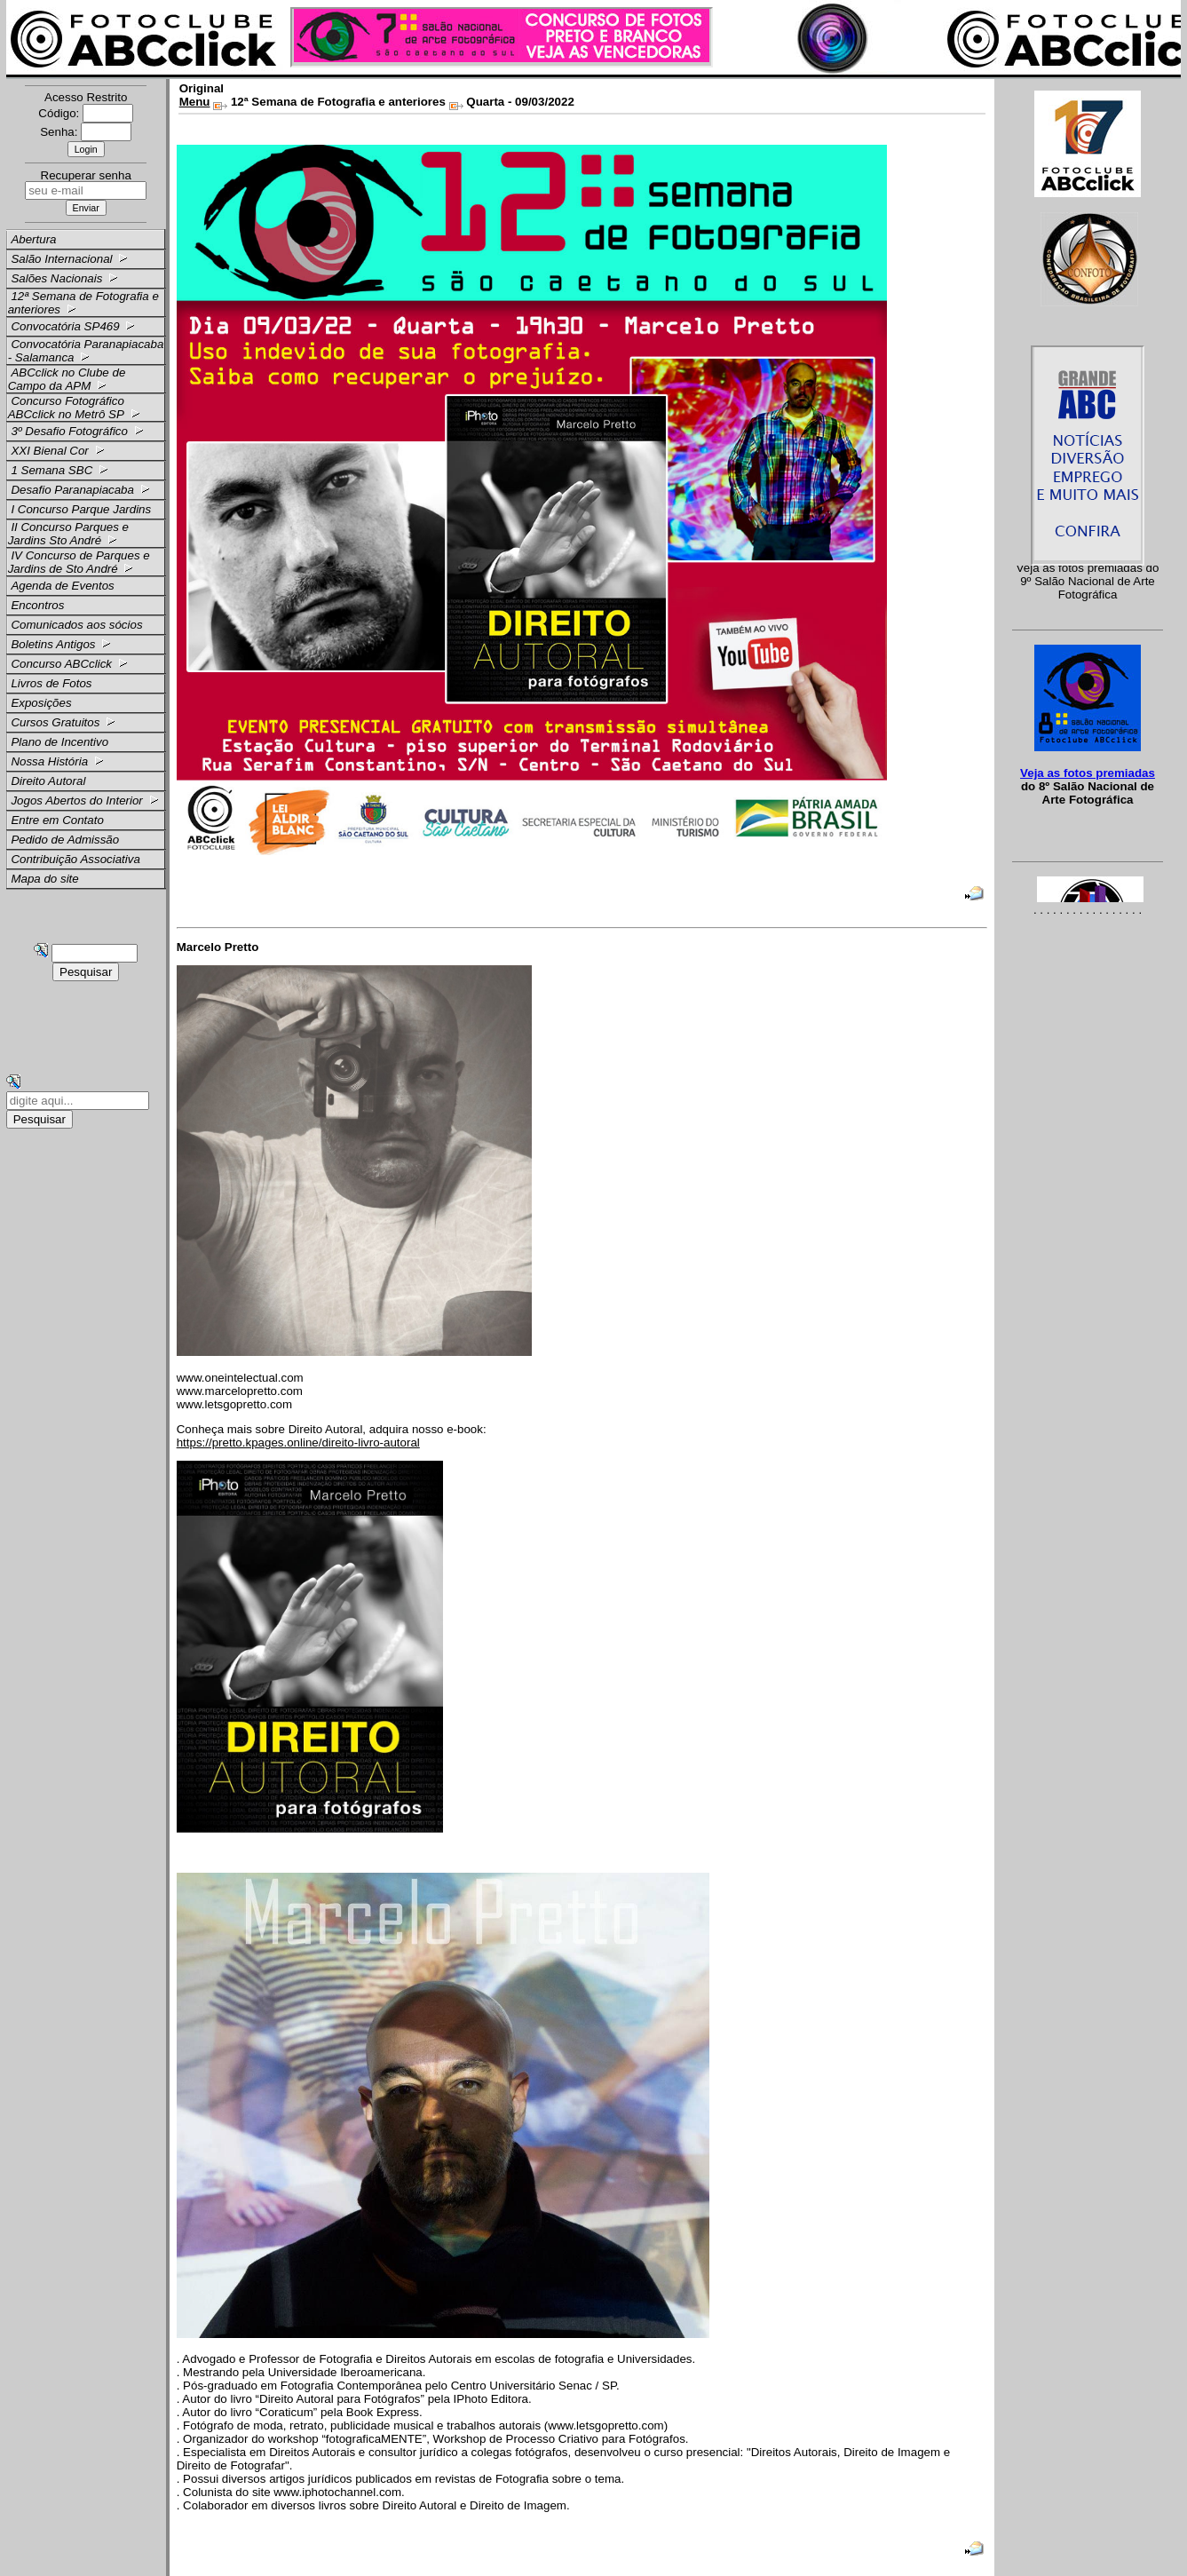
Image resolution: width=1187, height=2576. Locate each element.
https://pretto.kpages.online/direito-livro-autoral (298, 1442)
